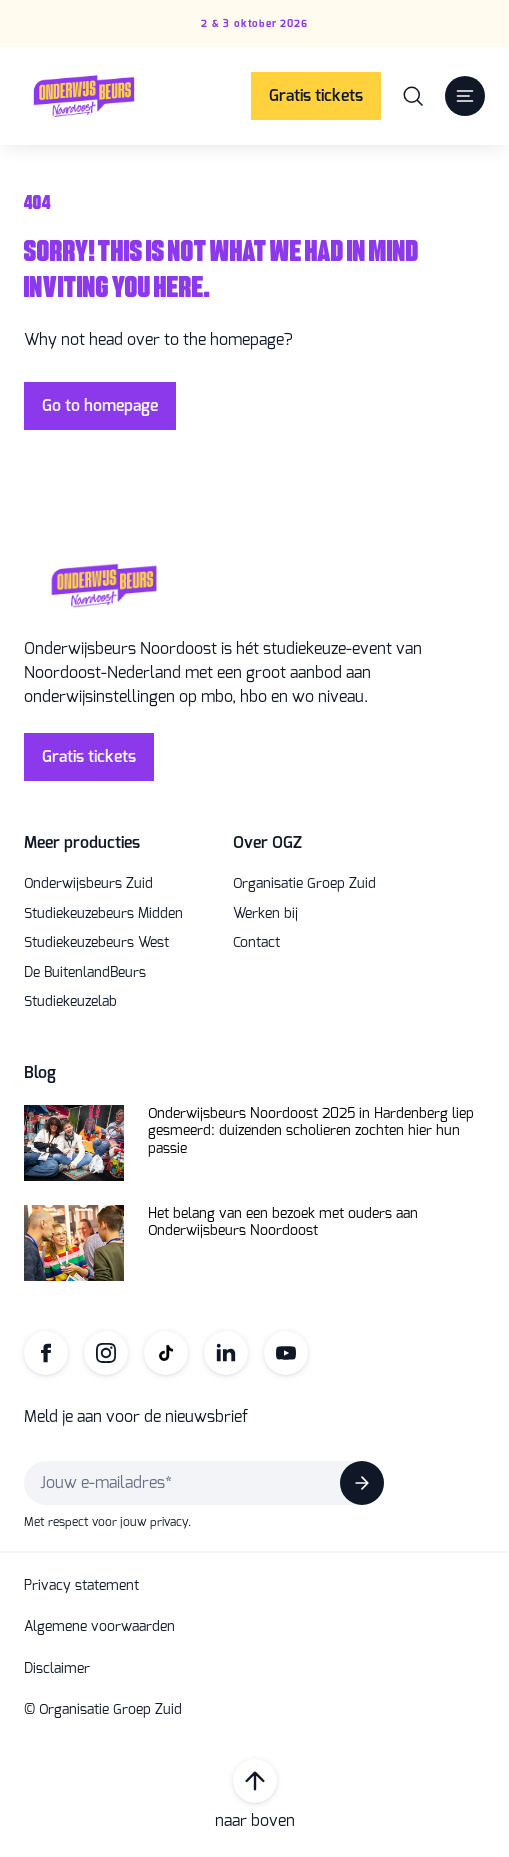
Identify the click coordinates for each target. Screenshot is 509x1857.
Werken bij (265, 914)
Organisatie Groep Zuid (304, 884)
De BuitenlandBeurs (85, 973)
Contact (256, 943)
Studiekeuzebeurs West (96, 943)
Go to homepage (100, 405)
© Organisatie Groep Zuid (103, 1710)
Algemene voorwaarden (99, 1627)
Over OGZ (267, 842)
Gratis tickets (316, 95)
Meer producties (82, 842)
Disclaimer (57, 1669)
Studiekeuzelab (70, 1002)
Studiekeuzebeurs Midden (103, 914)
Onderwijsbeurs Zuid (88, 884)
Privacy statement (81, 1586)
